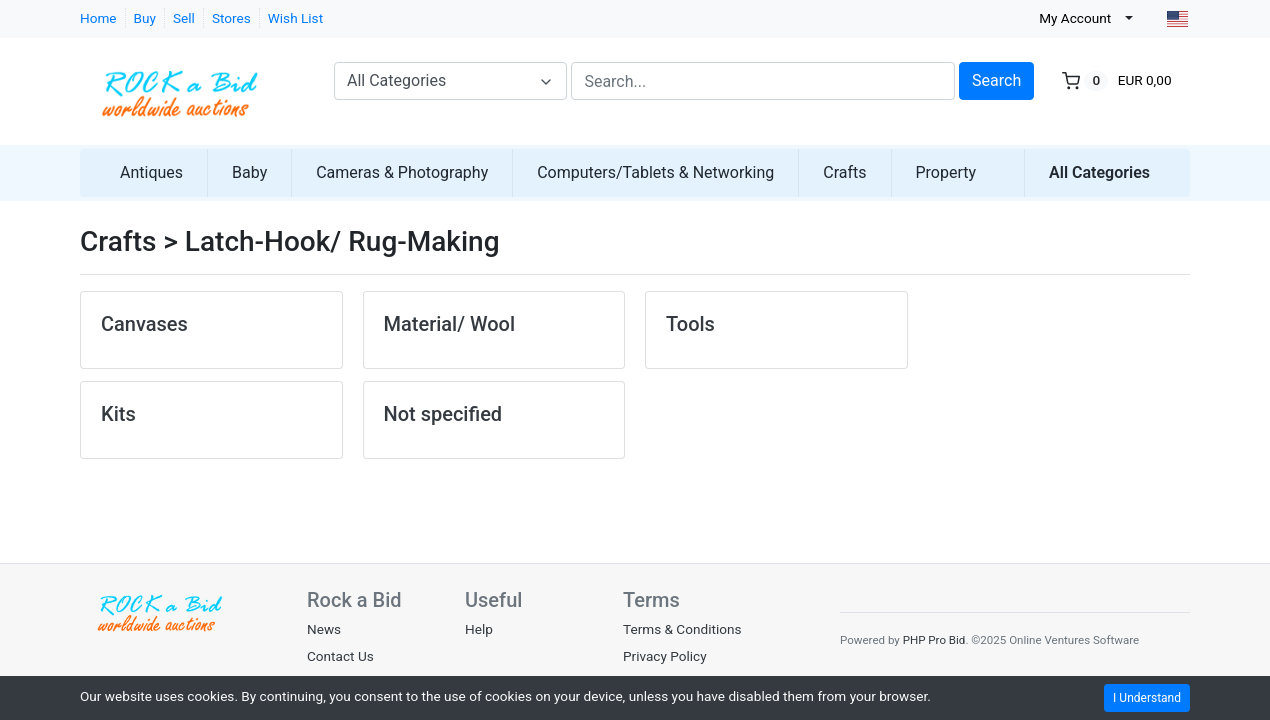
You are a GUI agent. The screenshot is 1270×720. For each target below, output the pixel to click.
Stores (231, 18)
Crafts (844, 172)
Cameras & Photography (402, 172)
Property (946, 172)
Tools (690, 324)
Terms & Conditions (682, 629)
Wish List (295, 18)
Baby (249, 172)
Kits (118, 414)
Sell (184, 18)
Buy (145, 18)
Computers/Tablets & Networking (655, 172)
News (324, 629)
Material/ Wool (450, 324)
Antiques (151, 172)
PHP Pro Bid (934, 640)
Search (996, 80)
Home (98, 18)
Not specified (443, 414)
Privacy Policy (665, 656)
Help (479, 629)
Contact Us (340, 656)
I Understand (1147, 698)
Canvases (144, 324)
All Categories (1099, 172)
